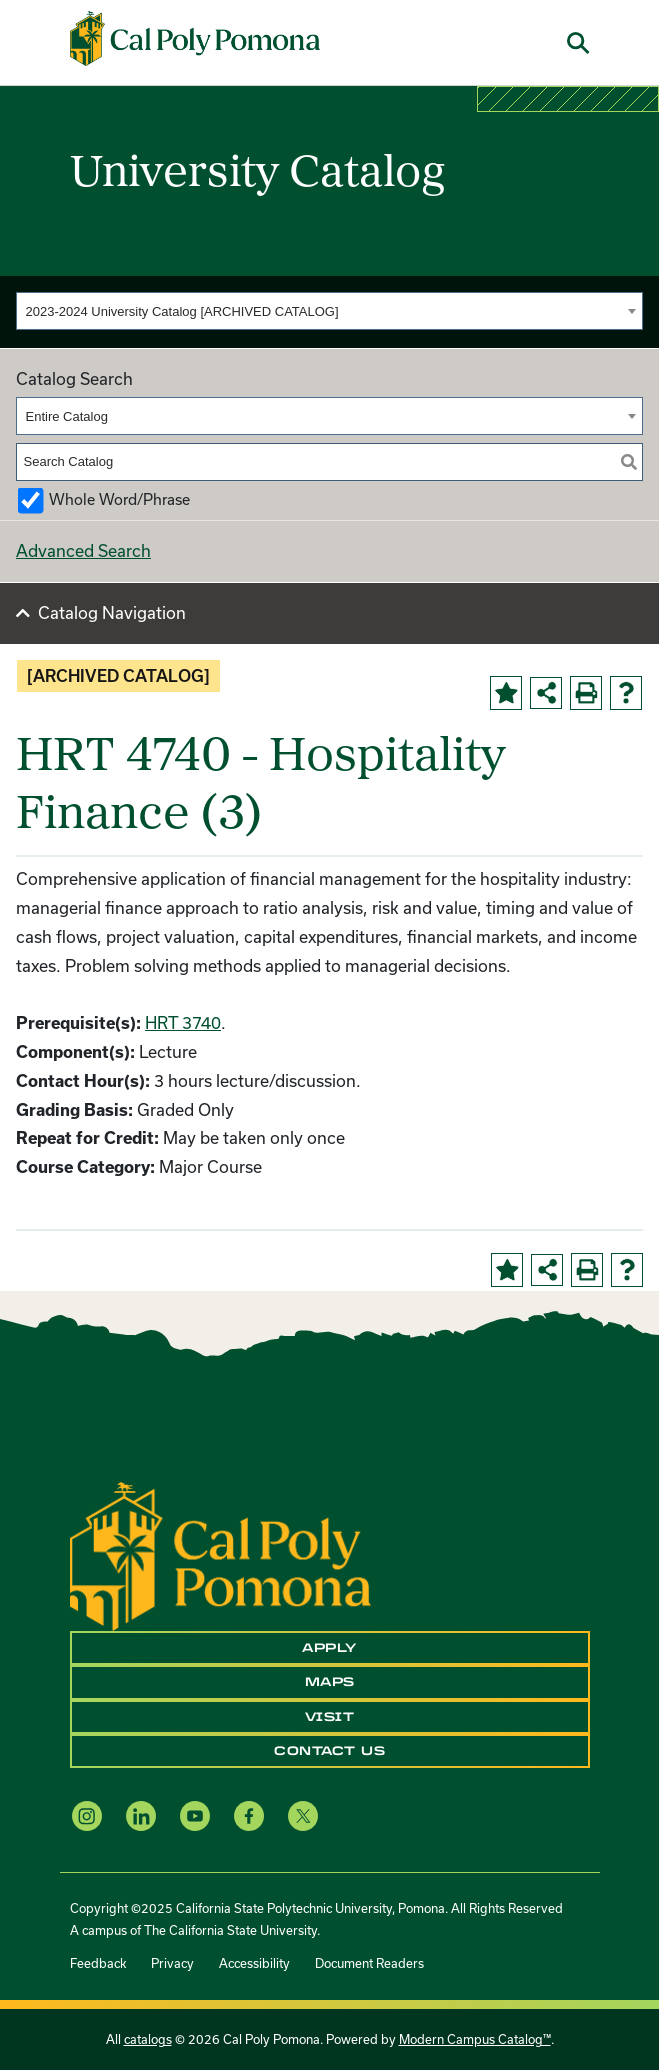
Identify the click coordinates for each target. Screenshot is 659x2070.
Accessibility (254, 1963)
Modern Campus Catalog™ (475, 2039)
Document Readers (369, 1963)
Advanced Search (83, 550)
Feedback (98, 1963)
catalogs (148, 2039)
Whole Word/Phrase (119, 499)
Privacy (172, 1963)
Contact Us (329, 1751)
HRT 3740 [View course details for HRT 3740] (183, 1022)
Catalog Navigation (112, 612)
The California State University (230, 1930)
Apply (329, 1648)
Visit (330, 1717)
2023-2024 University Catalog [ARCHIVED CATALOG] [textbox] (182, 311)
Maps (330, 1682)
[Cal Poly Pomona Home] (195, 38)
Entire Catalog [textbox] (67, 416)
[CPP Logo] (220, 1554)
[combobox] (329, 311)
